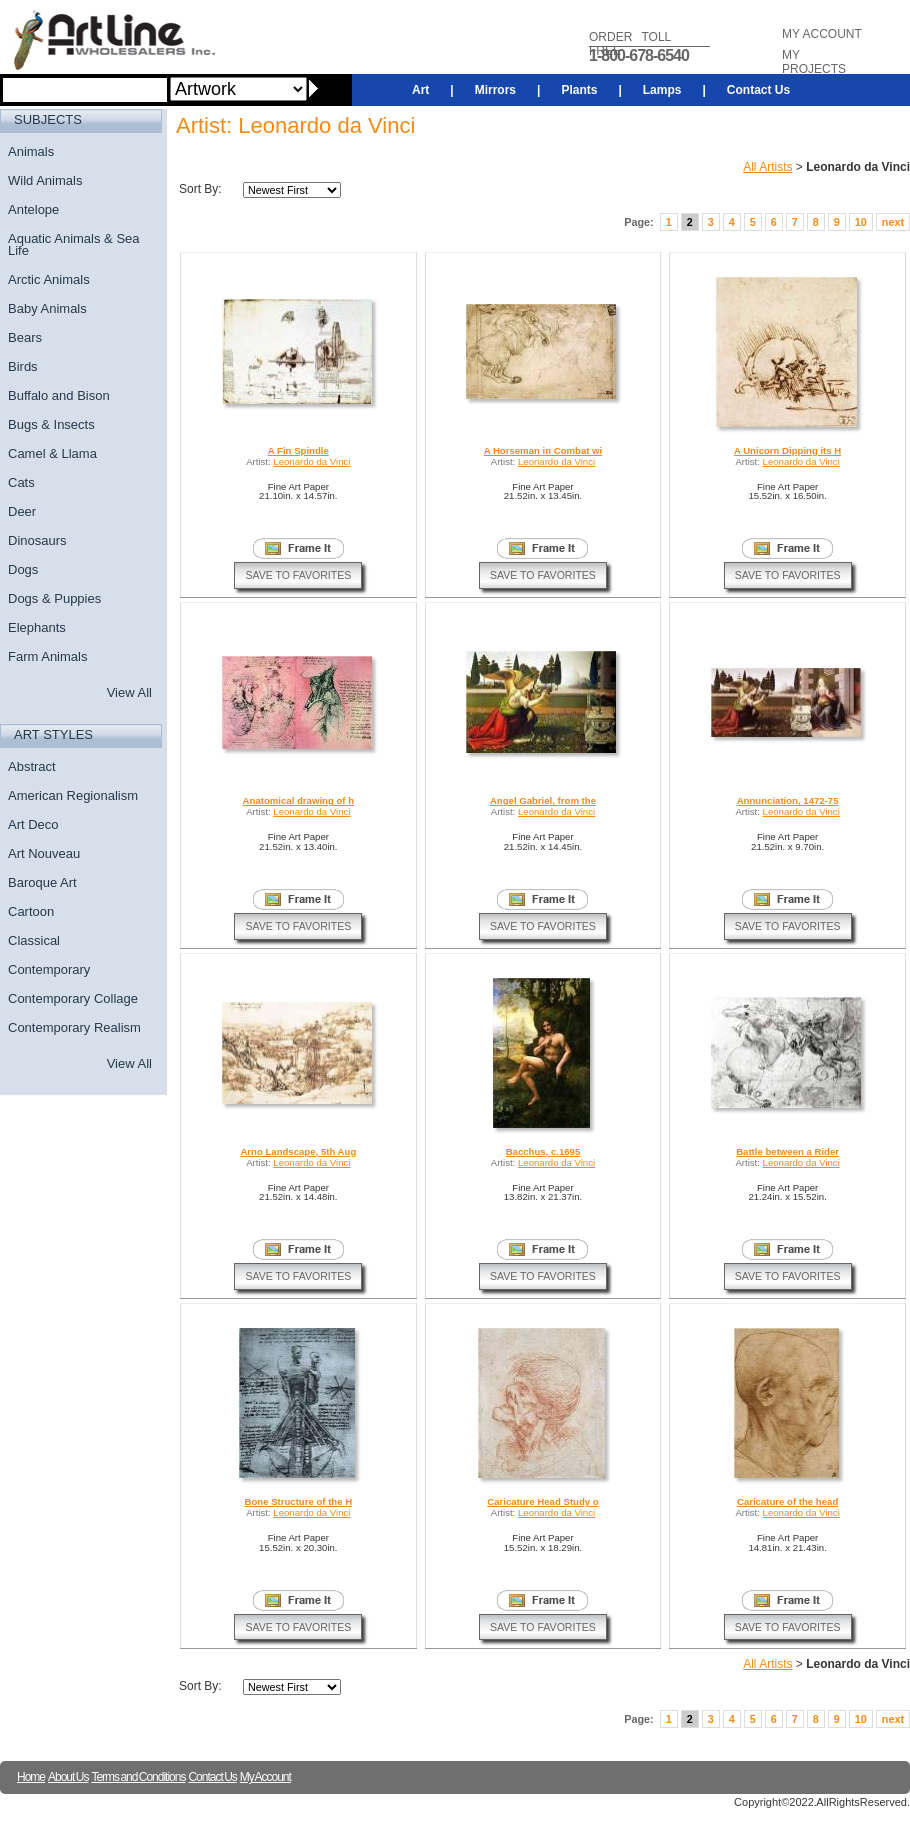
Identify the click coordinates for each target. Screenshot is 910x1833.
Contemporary (49, 969)
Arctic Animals (49, 279)
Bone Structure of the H (298, 1501)
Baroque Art (42, 882)
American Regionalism (73, 795)
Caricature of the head (787, 1501)
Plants (579, 90)
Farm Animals (47, 656)
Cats (21, 482)
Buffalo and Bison (59, 395)
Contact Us (758, 90)
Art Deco (33, 824)
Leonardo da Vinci (311, 461)
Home (31, 1777)
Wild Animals (45, 180)
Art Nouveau (44, 853)
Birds (23, 366)
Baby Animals (47, 308)
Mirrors (495, 90)
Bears (25, 337)
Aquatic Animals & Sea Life (74, 244)
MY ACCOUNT (822, 34)
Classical (34, 940)
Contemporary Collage (73, 998)
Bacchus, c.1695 (543, 1151)
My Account (265, 1777)
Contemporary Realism (74, 1027)
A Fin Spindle (298, 450)
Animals (31, 151)
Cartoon (31, 911)
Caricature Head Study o (542, 1501)
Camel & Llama (52, 453)
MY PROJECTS (814, 62)
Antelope (33, 209)
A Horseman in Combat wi (543, 450)
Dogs (23, 569)
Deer (22, 511)
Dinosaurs (37, 540)
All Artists (767, 167)
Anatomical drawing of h (298, 800)
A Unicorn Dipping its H (787, 450)
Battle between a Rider (787, 1151)
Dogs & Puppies (54, 598)
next (893, 222)
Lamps (662, 90)
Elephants (37, 627)
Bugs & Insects (51, 424)
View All (129, 692)
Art (420, 90)
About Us (68, 1777)
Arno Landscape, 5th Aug (298, 1151)
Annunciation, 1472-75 (788, 800)
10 (861, 222)
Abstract (32, 766)
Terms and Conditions (138, 1777)
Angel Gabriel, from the (543, 800)
